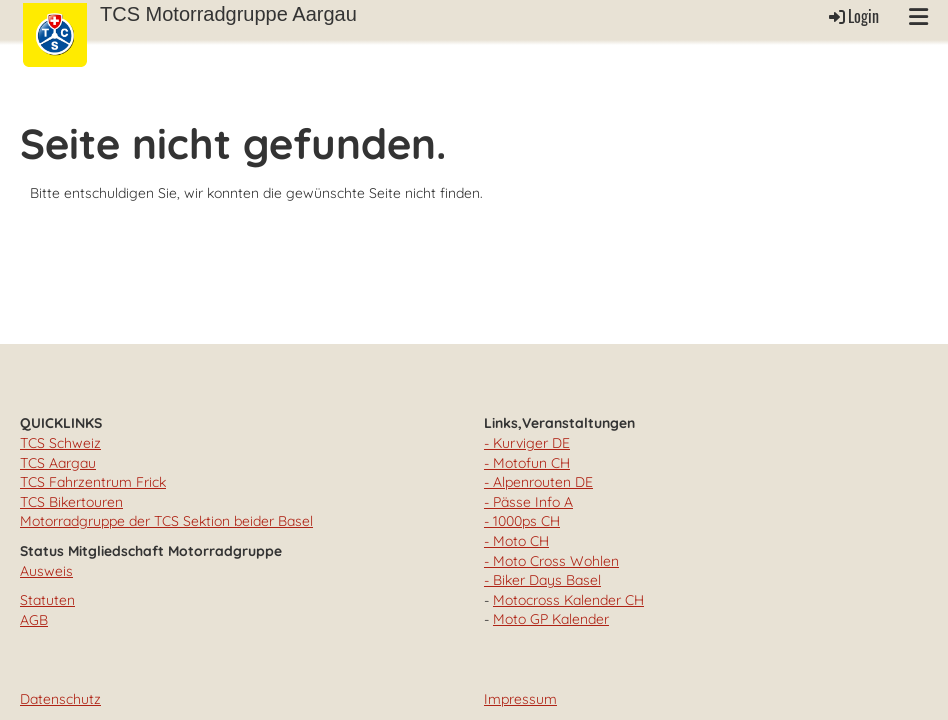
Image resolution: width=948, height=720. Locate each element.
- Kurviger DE (527, 443)
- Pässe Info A (528, 502)
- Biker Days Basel (542, 580)
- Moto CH (516, 541)
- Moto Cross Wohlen (551, 561)
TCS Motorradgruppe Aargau (228, 14)
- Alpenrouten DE (538, 482)
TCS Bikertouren (71, 502)
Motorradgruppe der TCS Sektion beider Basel (166, 521)
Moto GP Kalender (551, 619)
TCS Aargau (58, 463)
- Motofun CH (527, 463)
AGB (34, 620)
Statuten (47, 600)
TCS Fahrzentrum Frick (93, 482)
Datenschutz (60, 699)
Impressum (520, 699)
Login (852, 16)
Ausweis (46, 571)
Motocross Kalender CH (568, 600)
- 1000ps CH (522, 521)
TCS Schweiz (60, 443)
